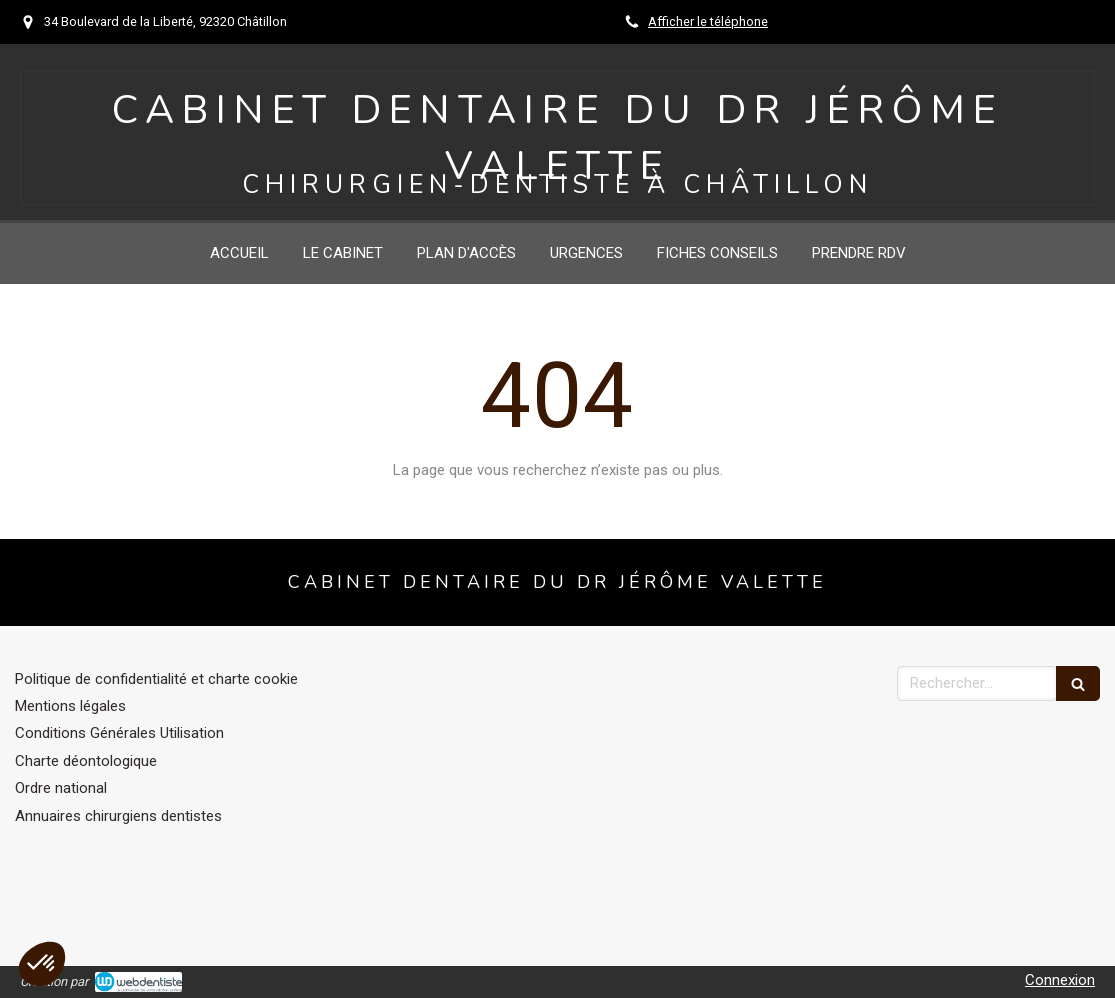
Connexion (1060, 980)
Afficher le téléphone (708, 21)
